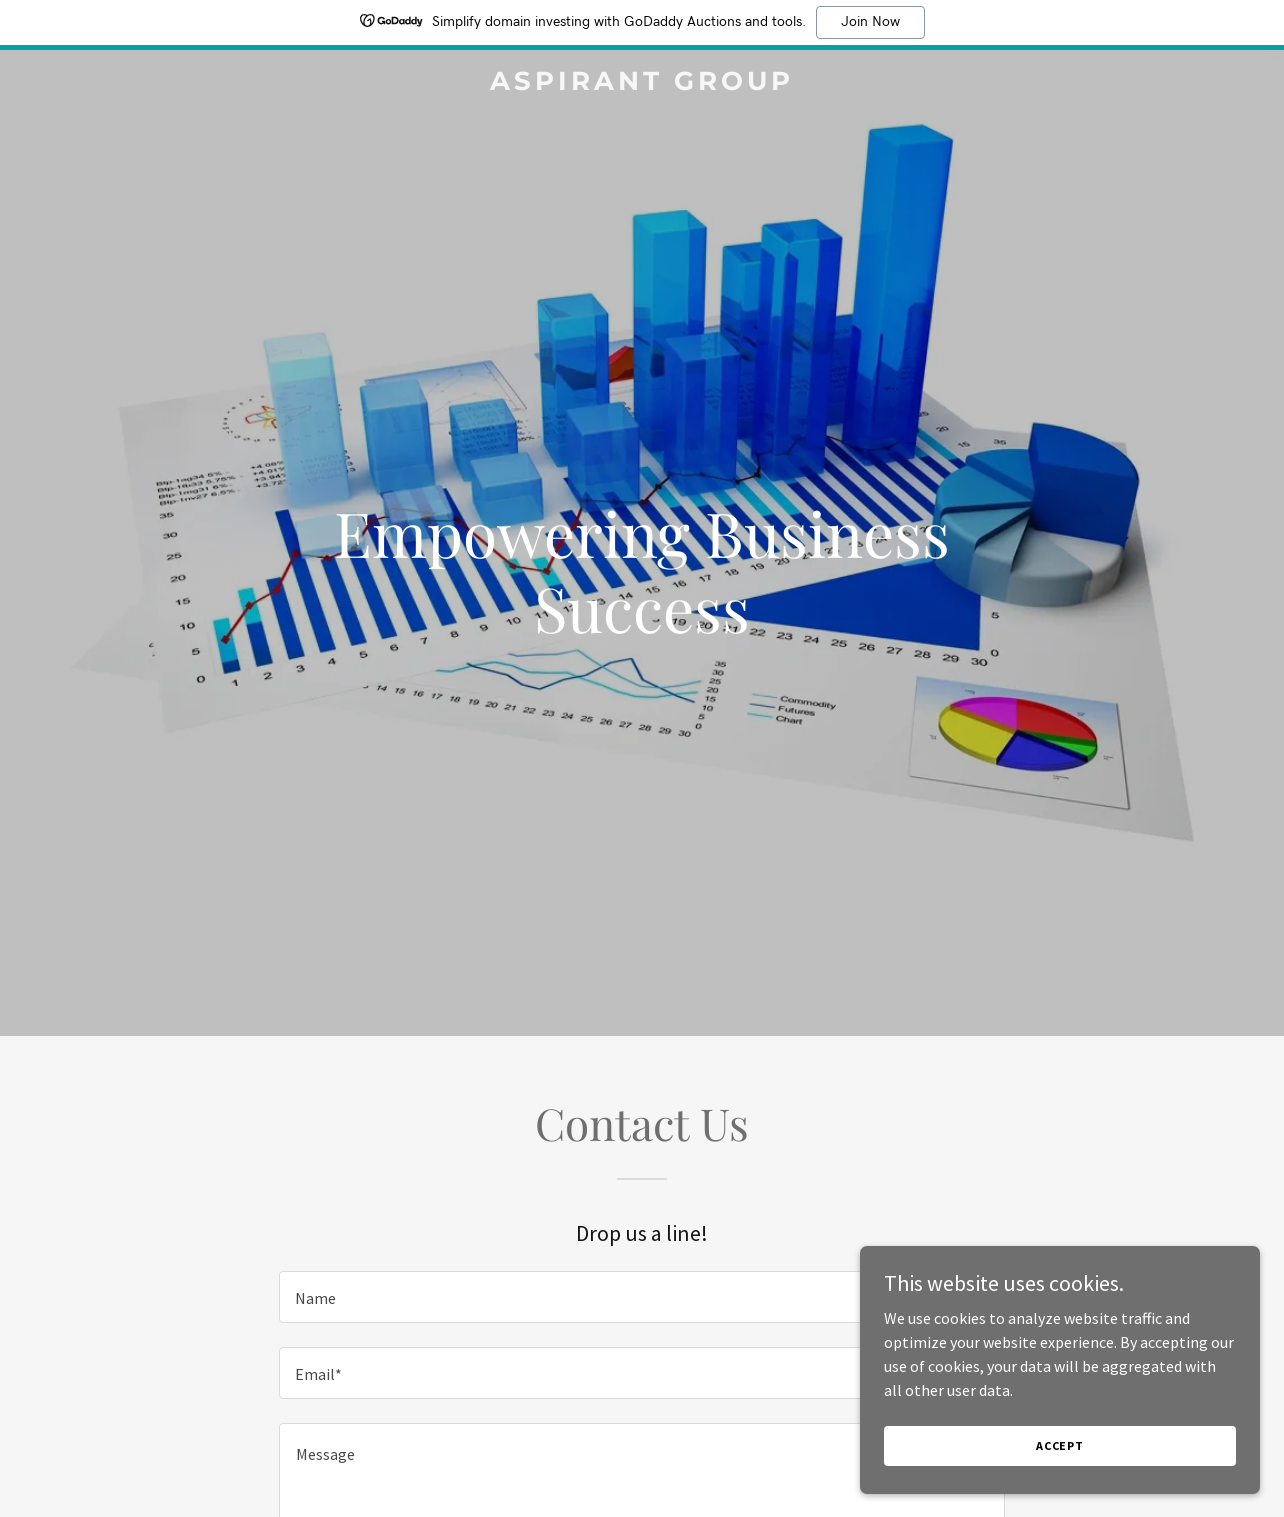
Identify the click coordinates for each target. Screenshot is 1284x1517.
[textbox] (641, 1297)
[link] (642, 84)
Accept (1060, 1445)
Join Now (870, 22)
